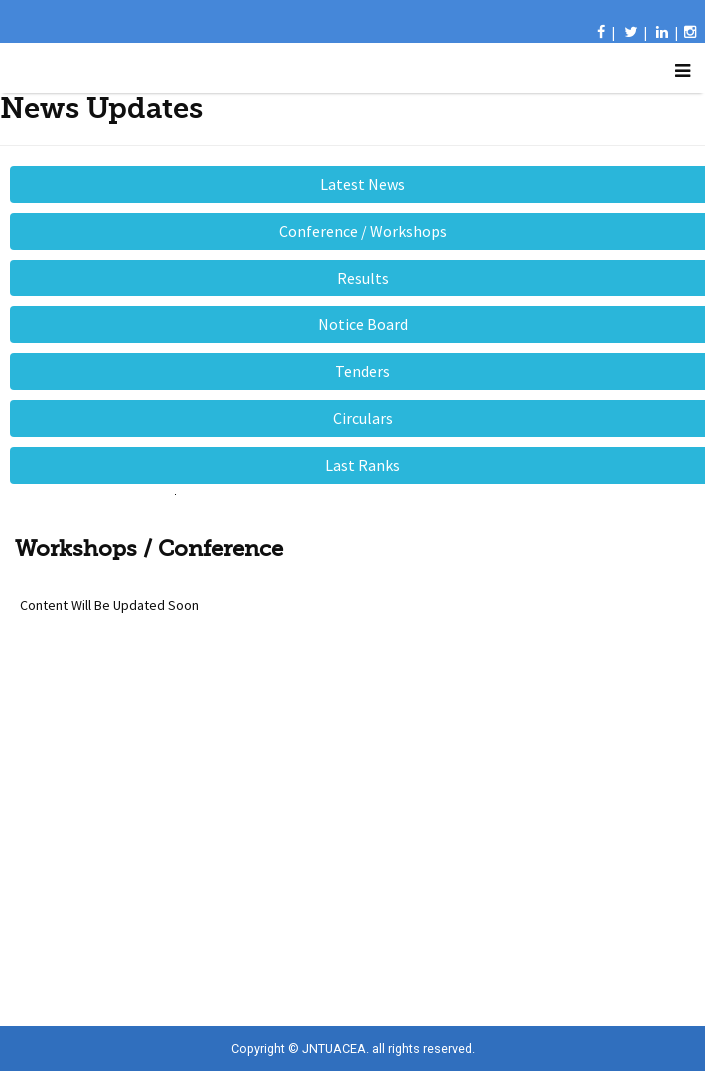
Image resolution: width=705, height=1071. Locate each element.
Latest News (362, 184)
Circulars (363, 418)
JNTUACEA (334, 1048)
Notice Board (363, 324)
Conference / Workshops (363, 231)
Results (363, 278)
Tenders (362, 371)
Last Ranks (362, 465)
